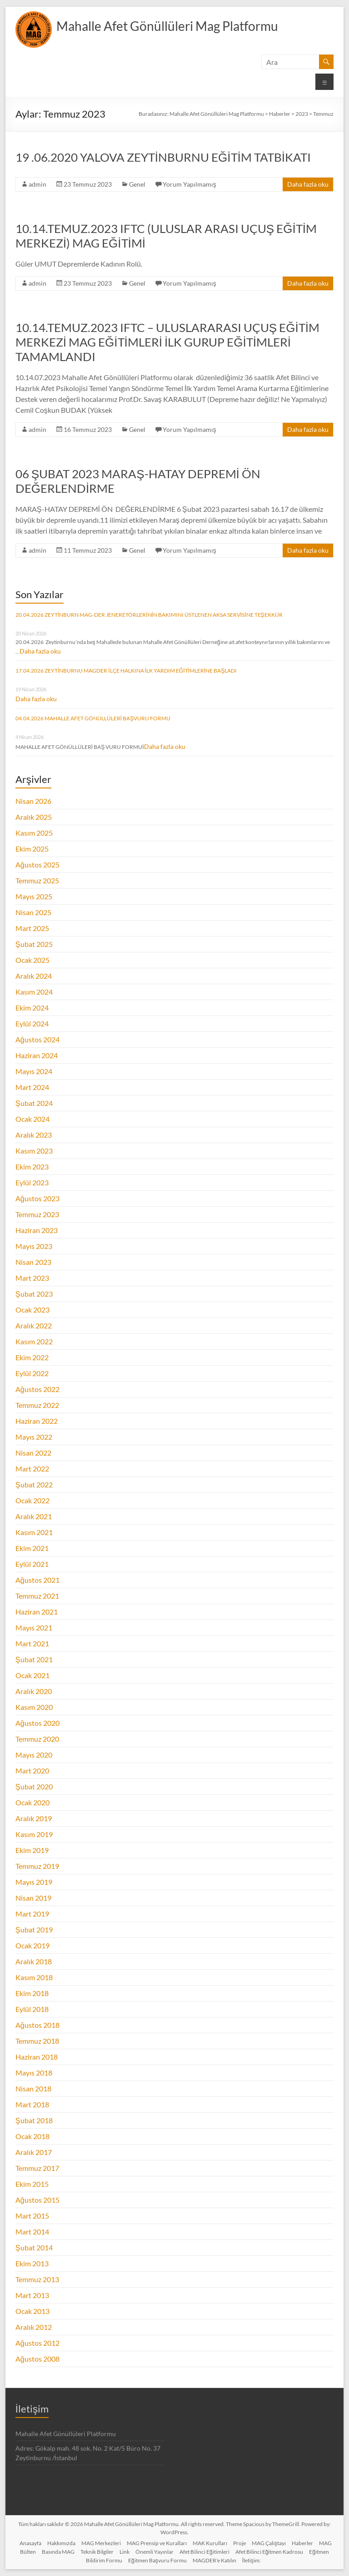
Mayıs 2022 (33, 1436)
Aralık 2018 (33, 1961)
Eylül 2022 (32, 1373)
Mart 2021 (32, 1643)
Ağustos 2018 (37, 2025)
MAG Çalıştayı (269, 2543)
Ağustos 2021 (37, 1579)
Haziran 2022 (36, 1421)
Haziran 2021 (36, 1611)
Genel (137, 184)
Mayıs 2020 (33, 1754)
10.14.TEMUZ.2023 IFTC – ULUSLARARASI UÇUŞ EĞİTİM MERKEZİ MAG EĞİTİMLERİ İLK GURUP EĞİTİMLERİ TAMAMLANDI (167, 342)
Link (125, 2551)
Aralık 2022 (33, 1325)
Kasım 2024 (34, 991)
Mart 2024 (32, 1087)
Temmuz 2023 (37, 1214)
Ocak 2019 (32, 1945)
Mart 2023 (32, 1277)
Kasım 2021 (34, 1532)
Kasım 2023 (34, 1150)
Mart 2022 (32, 1468)
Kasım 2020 (34, 1707)
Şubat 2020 (34, 1786)
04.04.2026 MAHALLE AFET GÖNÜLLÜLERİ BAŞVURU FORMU (92, 718)
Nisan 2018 (33, 2088)
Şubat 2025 (34, 944)
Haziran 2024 (36, 1055)
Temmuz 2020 (37, 1738)
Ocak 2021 (32, 1675)
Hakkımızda (61, 2543)
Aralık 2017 (33, 2152)
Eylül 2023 (32, 1182)
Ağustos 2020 (37, 1723)
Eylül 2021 (32, 1564)
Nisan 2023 (33, 1262)
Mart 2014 (32, 2231)
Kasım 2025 (34, 832)
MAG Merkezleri (101, 2543)
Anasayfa (30, 2543)
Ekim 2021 (32, 1548)
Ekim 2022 (32, 1357)
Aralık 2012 (33, 2327)
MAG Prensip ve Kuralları (157, 2543)
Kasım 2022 (34, 1341)
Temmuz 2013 (37, 2279)
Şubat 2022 (34, 1484)
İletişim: (251, 2560)
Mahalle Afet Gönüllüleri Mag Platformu (167, 26)
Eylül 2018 (32, 2009)
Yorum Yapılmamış (189, 184)
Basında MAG (58, 2551)
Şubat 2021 (34, 1659)
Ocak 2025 (32, 960)
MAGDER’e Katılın (214, 2560)
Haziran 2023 (36, 1230)
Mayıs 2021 (33, 1627)
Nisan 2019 (33, 1897)
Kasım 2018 (34, 1977)
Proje (239, 2543)
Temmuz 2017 (37, 2168)
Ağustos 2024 (37, 1039)
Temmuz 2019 (37, 1866)
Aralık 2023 (33, 1134)
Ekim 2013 (32, 2263)
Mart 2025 (32, 928)
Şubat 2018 (34, 2120)
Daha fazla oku (308, 184)
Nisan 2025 (33, 912)
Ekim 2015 (32, 2184)
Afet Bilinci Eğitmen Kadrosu (269, 2551)
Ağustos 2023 (37, 1198)
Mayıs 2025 (33, 896)
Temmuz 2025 (37, 880)
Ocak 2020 (32, 1802)
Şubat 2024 (34, 1103)
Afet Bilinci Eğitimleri (204, 2551)
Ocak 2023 (32, 1309)
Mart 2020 (32, 1770)
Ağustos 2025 (37, 864)
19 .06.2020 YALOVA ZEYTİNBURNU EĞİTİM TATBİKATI (163, 157)
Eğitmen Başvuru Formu (157, 2560)
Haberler (302, 2543)
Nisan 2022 (33, 1452)
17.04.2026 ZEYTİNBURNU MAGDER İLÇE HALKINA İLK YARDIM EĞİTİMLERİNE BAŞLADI (126, 670)
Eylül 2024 (32, 1023)
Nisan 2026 (33, 801)
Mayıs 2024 (33, 1071)
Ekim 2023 (32, 1166)
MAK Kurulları (210, 2543)
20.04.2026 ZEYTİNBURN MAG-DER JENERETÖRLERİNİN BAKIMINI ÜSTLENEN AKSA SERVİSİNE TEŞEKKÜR (149, 614)
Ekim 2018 (32, 1993)
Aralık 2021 (33, 1516)
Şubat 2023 (34, 1293)
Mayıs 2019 (33, 1882)
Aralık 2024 (33, 975)
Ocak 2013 (32, 2311)
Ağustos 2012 (37, 2342)
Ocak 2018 (32, 2136)
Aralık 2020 (33, 1691)
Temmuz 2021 (37, 1595)
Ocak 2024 (32, 1119)
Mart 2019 (32, 1913)
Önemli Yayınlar (154, 2551)
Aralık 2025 (33, 816)
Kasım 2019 (34, 1834)
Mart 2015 (32, 2215)
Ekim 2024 (32, 1007)
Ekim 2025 (32, 848)
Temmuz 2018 (37, 2040)
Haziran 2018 (36, 2056)
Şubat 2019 (34, 1929)
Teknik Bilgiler (97, 2551)
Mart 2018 (32, 2104)
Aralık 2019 (33, 1818)
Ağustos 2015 (37, 2199)
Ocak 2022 (32, 1500)
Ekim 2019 (32, 1850)
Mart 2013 (32, 2295)
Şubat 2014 (34, 2247)
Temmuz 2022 (37, 1405)
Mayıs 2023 (33, 1246)
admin (37, 184)
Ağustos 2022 (37, 1389)
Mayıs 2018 (33, 2072)
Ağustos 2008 (37, 2358)
